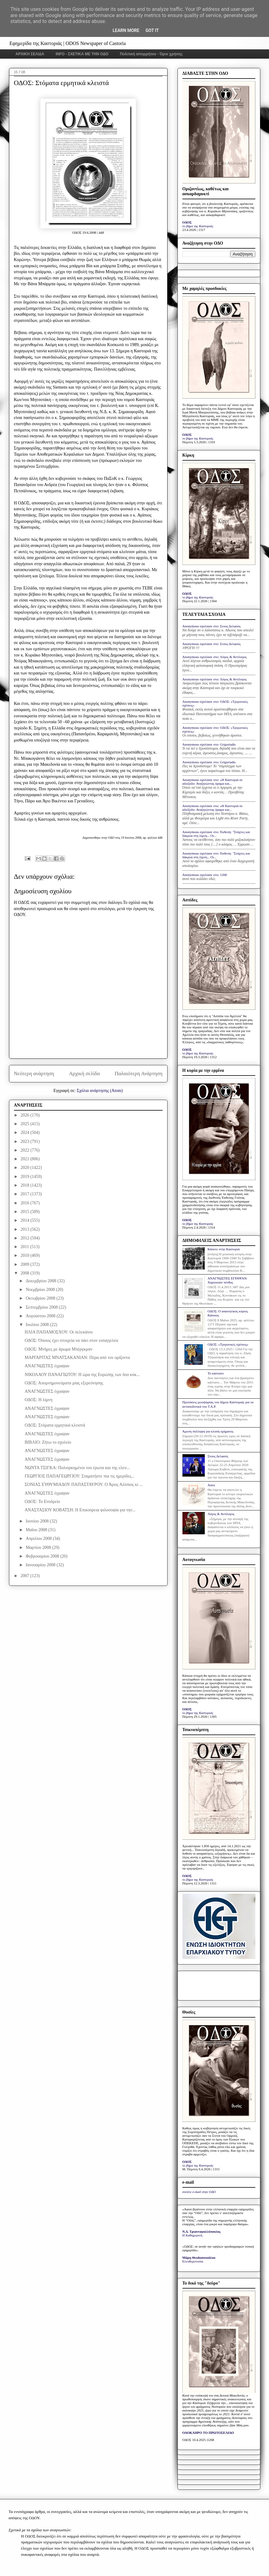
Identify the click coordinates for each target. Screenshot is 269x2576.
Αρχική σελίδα (84, 1073)
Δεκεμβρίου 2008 (41, 1281)
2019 (25, 1176)
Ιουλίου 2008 (38, 1324)
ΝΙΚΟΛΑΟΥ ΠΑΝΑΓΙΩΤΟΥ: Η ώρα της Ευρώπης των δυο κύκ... (82, 1374)
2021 (25, 1159)
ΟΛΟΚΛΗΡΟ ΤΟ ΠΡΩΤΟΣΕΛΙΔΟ (208, 2432)
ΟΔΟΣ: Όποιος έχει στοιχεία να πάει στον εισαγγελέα (71, 1340)
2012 (25, 1238)
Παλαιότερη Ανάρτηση (139, 1073)
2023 (25, 1141)
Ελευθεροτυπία (192, 2261)
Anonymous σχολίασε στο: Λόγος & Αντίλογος (214, 657)
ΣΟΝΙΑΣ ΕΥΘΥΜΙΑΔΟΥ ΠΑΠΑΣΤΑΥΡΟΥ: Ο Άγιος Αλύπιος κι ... (83, 1484)
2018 (25, 1185)
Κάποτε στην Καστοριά (224, 1249)
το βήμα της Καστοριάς (197, 226)
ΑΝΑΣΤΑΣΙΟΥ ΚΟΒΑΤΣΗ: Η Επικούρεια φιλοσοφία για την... (80, 1510)
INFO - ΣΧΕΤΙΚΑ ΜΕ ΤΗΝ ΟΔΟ (82, 54)
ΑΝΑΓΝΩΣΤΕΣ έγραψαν (47, 1366)
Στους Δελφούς (218, 1456)
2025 (25, 1123)
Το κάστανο (216, 1373)
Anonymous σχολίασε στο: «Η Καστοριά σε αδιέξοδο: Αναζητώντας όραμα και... (212, 781)
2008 (25, 1273)
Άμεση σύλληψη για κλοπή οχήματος (208, 1431)
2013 (25, 1229)
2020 (25, 1167)
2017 (25, 1194)
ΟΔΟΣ (187, 222)
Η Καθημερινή (192, 2235)
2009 (25, 1264)
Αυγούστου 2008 (41, 1316)
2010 (25, 1255)
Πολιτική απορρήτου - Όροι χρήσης (151, 54)
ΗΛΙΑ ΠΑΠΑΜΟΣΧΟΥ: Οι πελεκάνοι (58, 1332)
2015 (25, 1211)
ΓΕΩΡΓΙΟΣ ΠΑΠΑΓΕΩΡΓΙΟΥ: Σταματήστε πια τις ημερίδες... (79, 1476)
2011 (25, 1246)
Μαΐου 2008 (37, 1529)
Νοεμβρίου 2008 (41, 1289)
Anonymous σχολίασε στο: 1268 (204, 875)
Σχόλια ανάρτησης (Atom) (100, 1090)
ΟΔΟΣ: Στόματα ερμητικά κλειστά (55, 1425)
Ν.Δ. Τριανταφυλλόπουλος (201, 2231)
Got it (152, 30)
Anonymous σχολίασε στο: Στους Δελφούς (211, 626)
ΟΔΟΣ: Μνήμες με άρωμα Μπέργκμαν (58, 1349)
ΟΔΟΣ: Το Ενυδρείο (42, 1501)
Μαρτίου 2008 (39, 1547)
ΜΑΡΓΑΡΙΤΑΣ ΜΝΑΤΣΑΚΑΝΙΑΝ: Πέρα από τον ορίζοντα (77, 1357)
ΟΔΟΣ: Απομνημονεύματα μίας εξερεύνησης (64, 1383)
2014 (25, 1220)
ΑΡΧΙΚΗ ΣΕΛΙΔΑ (30, 54)
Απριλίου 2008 (39, 1538)
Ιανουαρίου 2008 (41, 1565)
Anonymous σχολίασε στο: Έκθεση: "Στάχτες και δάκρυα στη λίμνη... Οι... (216, 833)
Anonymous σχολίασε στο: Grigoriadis (209, 744)
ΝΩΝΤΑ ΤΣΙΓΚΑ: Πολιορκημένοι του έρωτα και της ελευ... (77, 1467)
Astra (211, 1485)
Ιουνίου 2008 (38, 1521)
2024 (25, 1132)
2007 (25, 1575)
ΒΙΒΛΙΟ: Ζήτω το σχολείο (48, 1442)
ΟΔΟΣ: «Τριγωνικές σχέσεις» (228, 1344)
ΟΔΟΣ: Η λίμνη (38, 1399)
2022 (25, 1150)
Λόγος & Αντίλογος (221, 1514)
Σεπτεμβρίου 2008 (42, 1307)
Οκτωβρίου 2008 (41, 1298)
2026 (25, 1115)
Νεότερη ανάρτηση (34, 1073)
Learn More (126, 30)
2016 (25, 1203)
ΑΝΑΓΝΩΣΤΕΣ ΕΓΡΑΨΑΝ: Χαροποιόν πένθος (228, 1280)
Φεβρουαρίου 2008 (43, 1556)
